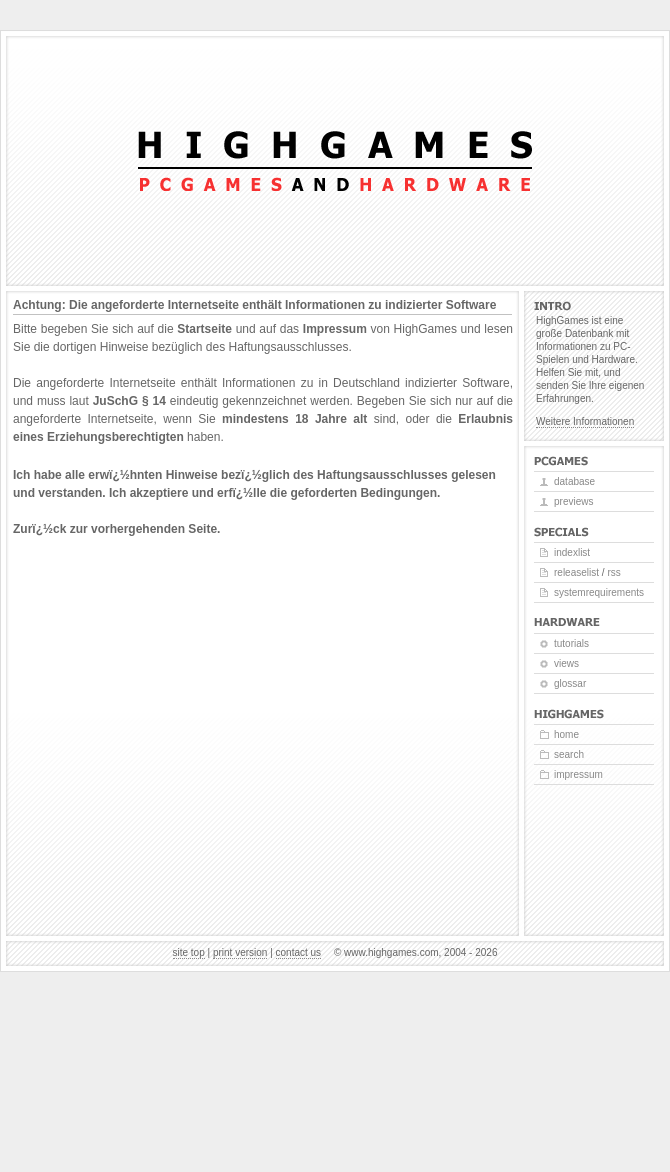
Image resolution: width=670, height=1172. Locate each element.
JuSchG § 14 (129, 401)
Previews (573, 501)
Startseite (204, 329)
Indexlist (572, 552)
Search (569, 754)
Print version (240, 952)
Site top (189, 952)
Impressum (335, 329)
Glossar (570, 683)
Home (566, 734)
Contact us (299, 952)
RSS (613, 572)
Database (574, 481)
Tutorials (571, 643)
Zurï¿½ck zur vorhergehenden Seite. (116, 529)
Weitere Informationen (585, 421)
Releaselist (576, 572)
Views (566, 663)
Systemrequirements (599, 592)
